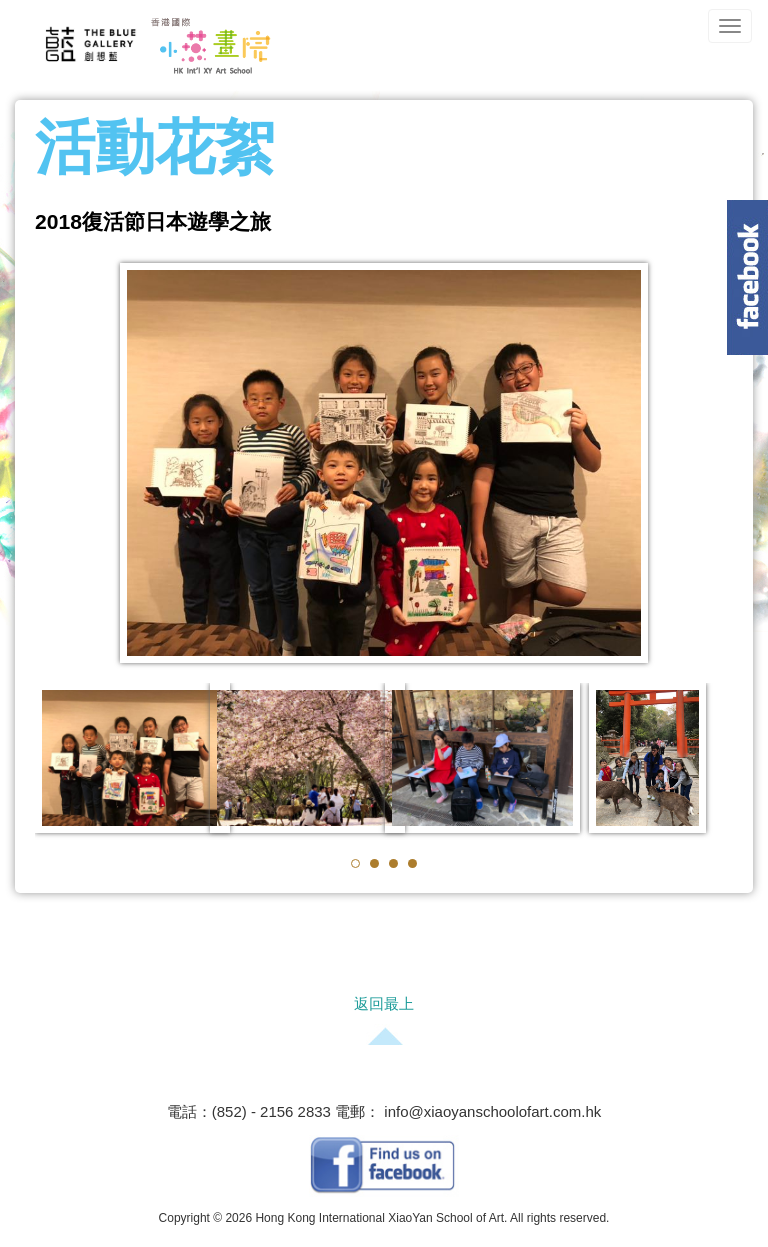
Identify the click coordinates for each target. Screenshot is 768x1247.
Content (747, 277)
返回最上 (384, 1003)
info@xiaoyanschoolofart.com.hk (490, 1111)
